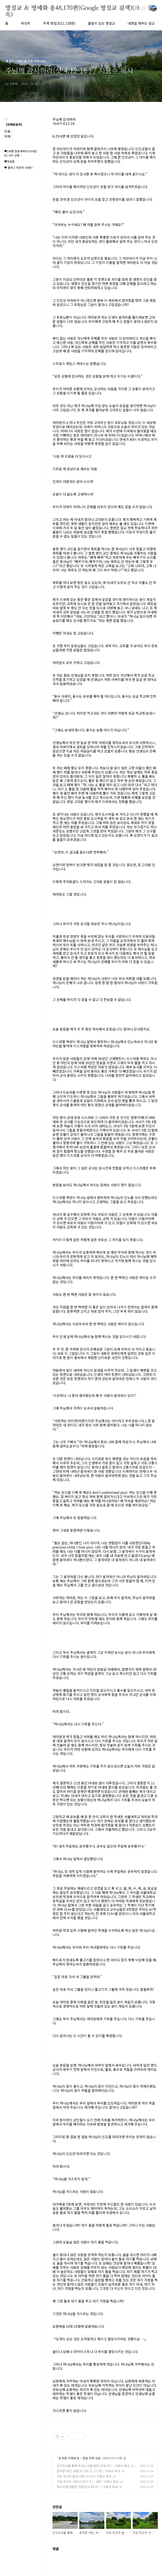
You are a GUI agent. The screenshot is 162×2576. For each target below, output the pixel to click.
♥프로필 (9, 161)
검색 (144, 8)
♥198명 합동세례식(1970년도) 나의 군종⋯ (20, 153)
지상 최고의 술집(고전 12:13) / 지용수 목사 (84, 2476)
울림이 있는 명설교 (101, 23)
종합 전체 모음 (91, 2458)
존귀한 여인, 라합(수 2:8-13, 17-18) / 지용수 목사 (88, 2471)
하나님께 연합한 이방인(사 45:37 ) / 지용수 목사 (87, 2487)
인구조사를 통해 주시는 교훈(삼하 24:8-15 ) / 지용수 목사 (93, 2466)
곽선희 (25, 23)
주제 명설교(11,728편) (59, 23)
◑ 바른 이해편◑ (68, 2458)
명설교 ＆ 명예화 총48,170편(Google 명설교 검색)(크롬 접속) (79, 8)
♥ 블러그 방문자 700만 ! (18, 168)
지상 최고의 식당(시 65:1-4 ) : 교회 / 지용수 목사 (88, 2481)
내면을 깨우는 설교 (141, 23)
